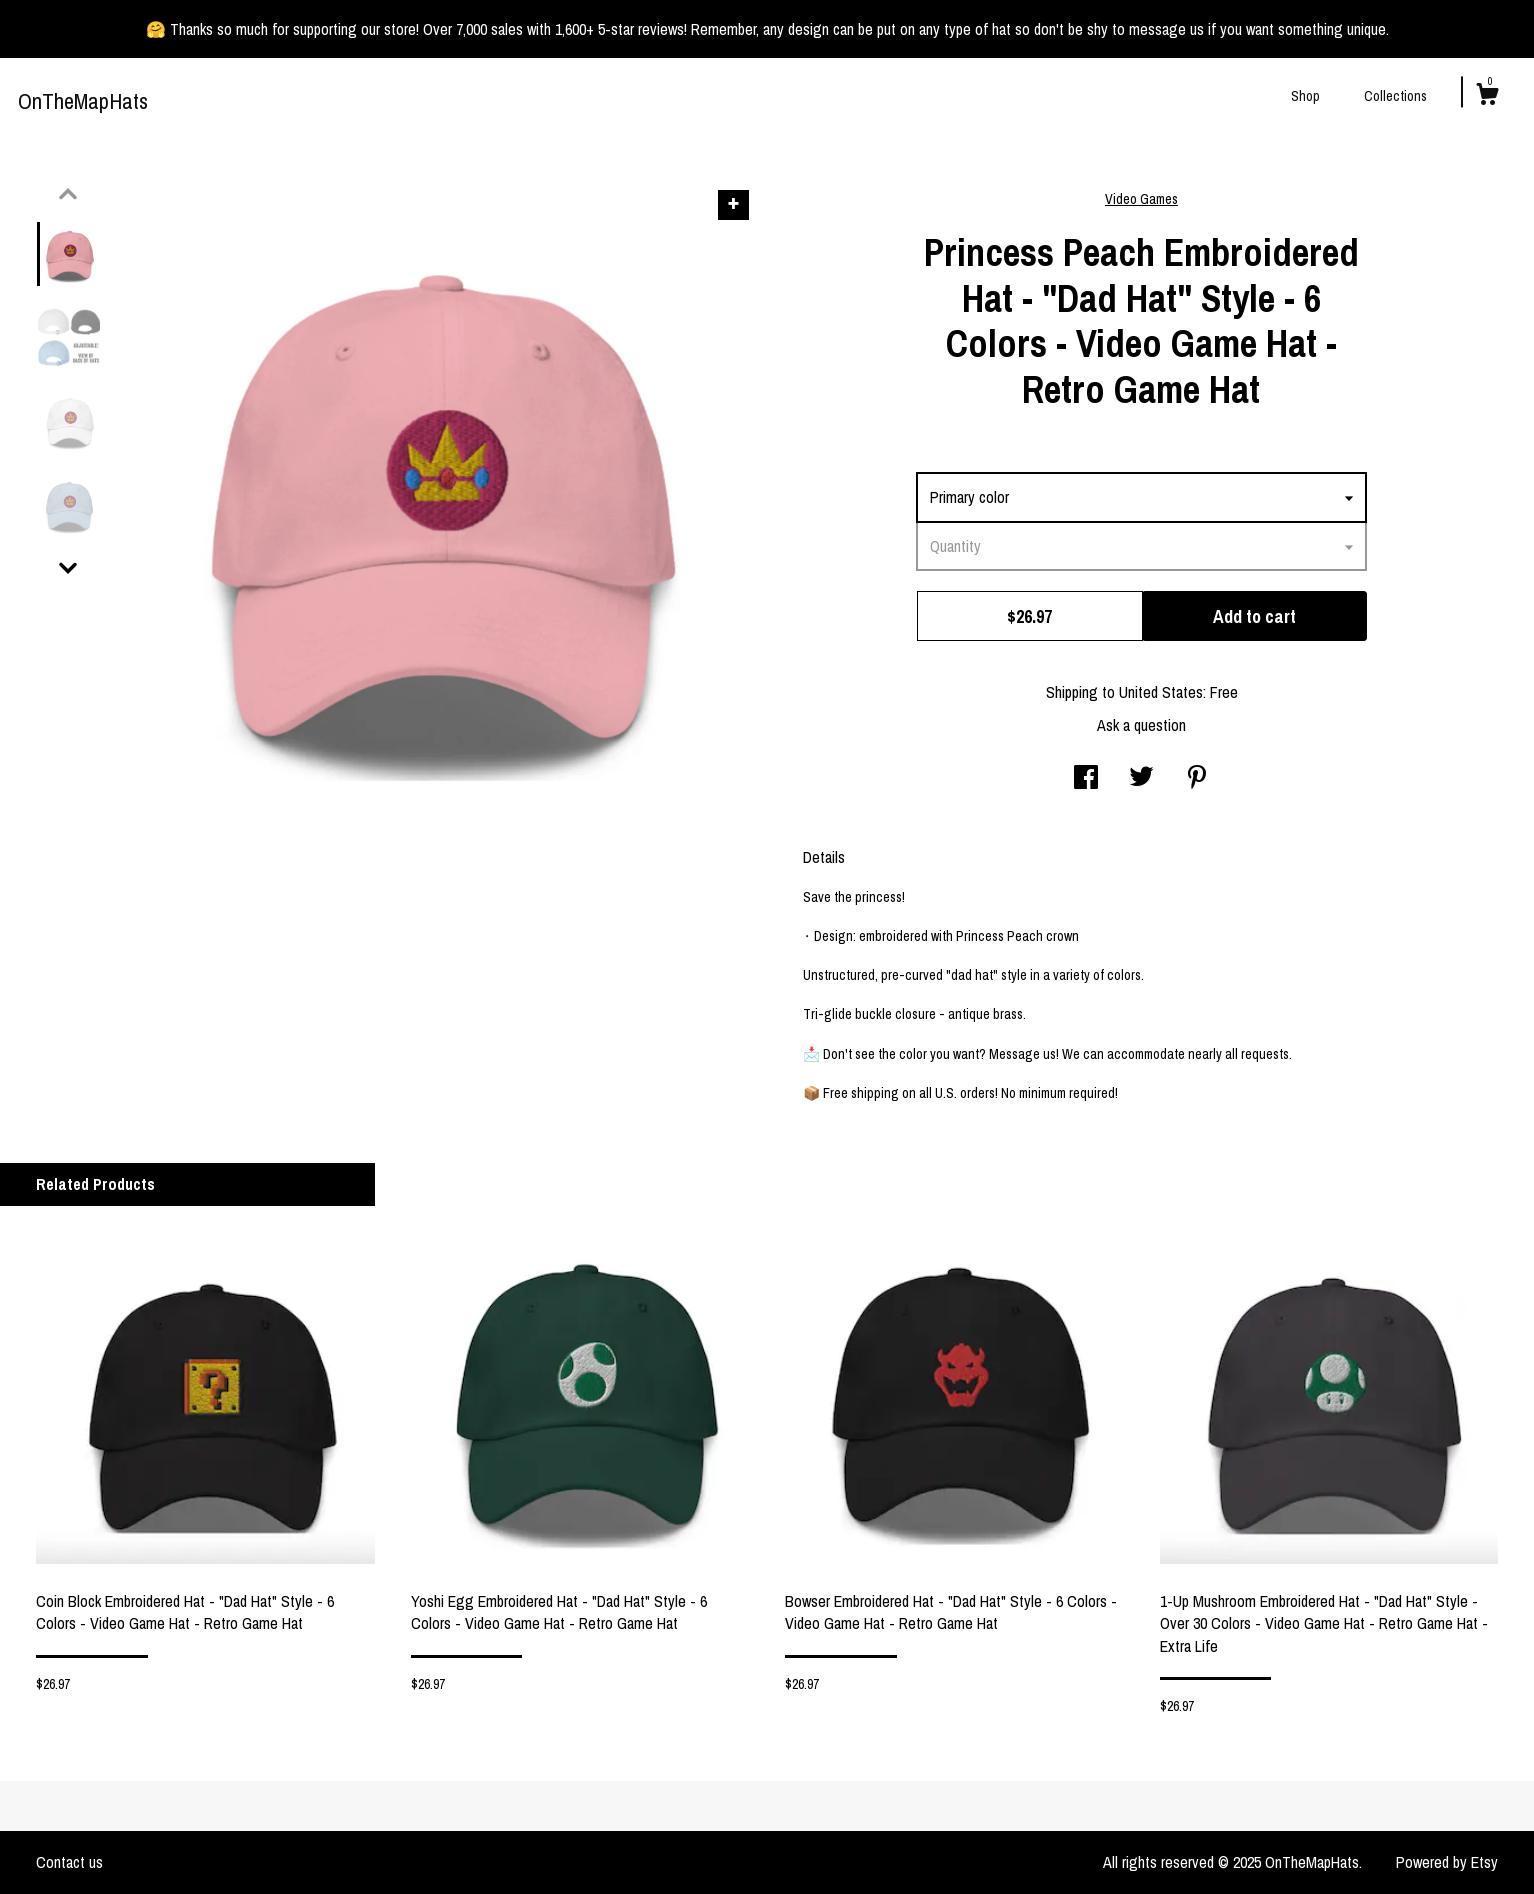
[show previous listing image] (68, 194)
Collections (1395, 96)
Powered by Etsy (1447, 1862)
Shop (1305, 96)
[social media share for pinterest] (1197, 779)
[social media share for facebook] (1086, 779)
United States (1161, 692)
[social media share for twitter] (1141, 779)
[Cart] (1487, 97)
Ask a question (1141, 725)
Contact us (69, 1862)
